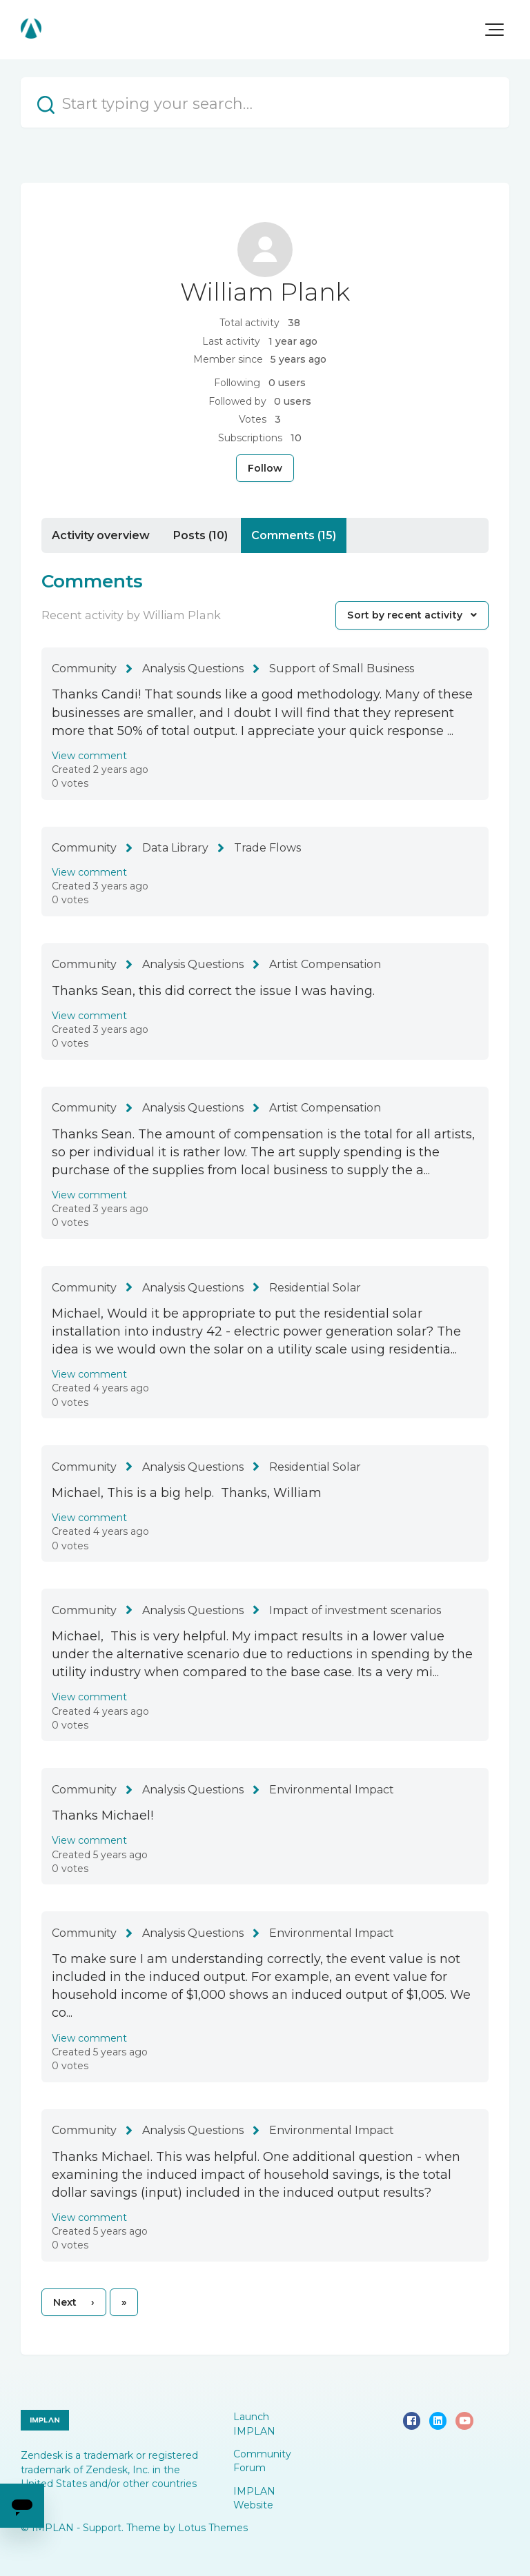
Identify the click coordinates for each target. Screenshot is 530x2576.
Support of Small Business (341, 668)
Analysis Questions (193, 668)
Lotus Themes (213, 2528)
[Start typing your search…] (265, 102)
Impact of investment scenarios (355, 1610)
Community (84, 668)
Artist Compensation (325, 964)
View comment (89, 755)
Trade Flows (267, 847)
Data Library (175, 847)
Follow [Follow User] (265, 468)
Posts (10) (200, 535)
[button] (494, 29)
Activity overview (101, 535)
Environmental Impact (331, 1789)
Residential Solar (315, 1287)
